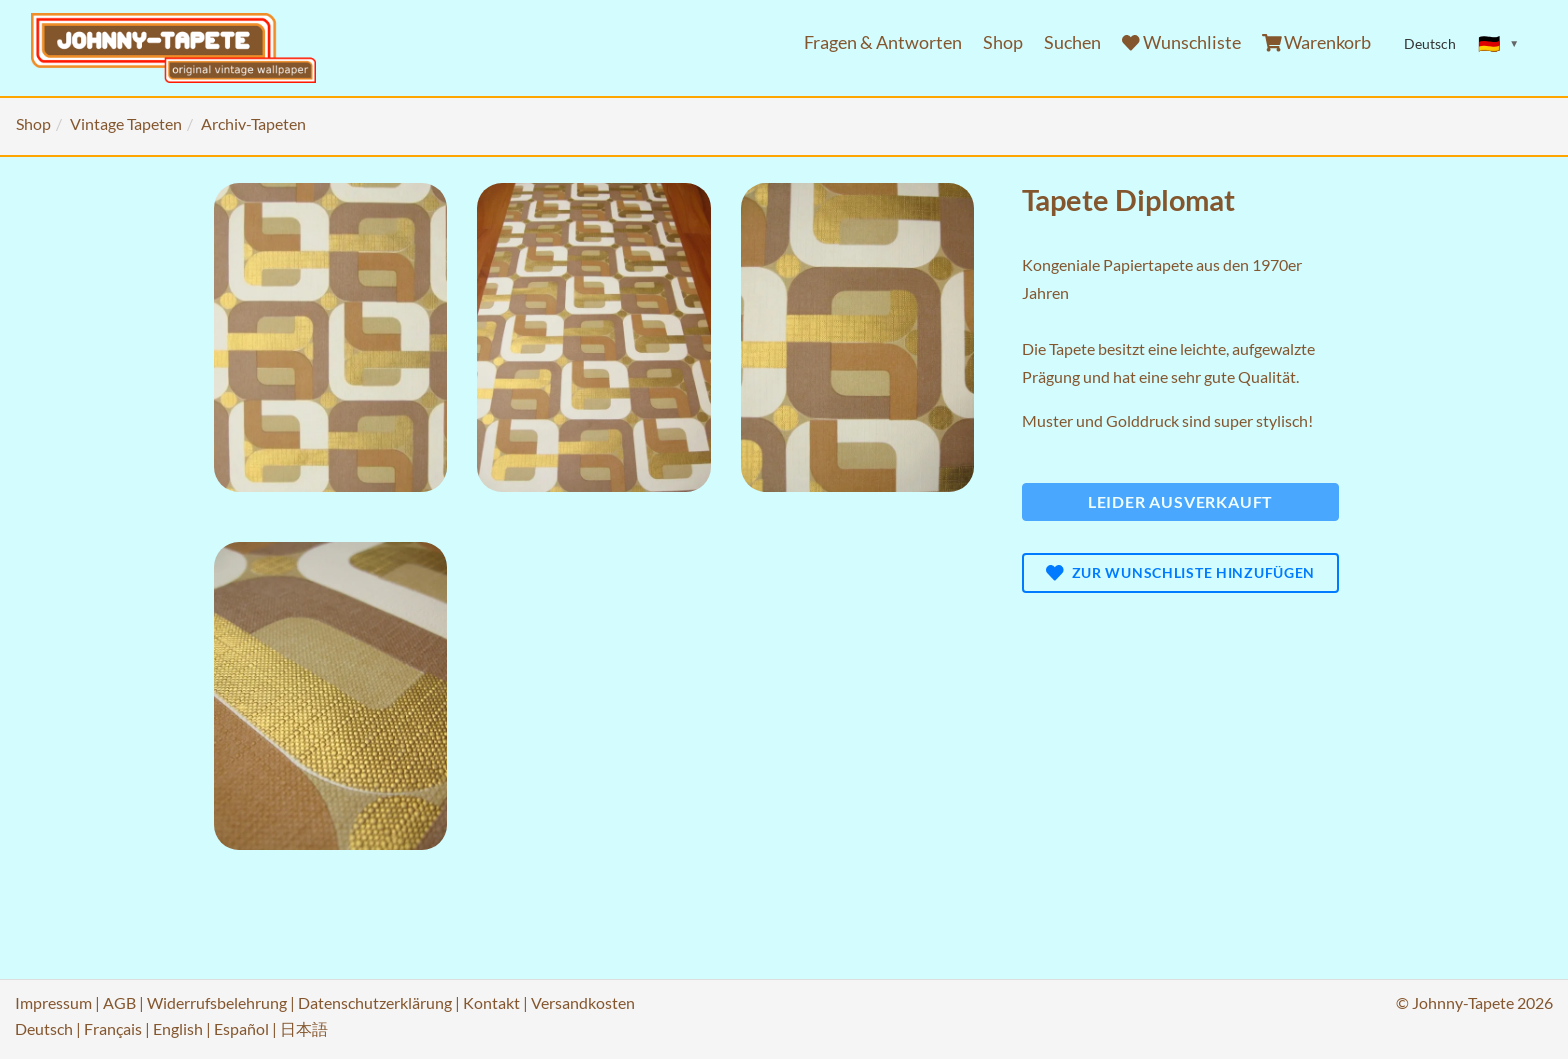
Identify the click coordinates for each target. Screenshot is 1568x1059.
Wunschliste (1181, 42)
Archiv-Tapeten (253, 123)
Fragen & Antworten (883, 42)
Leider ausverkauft (1180, 501)
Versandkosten (583, 1002)
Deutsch (44, 1028)
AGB (119, 1002)
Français (113, 1028)
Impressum (53, 1002)
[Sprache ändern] (1499, 44)
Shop (1003, 42)
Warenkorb (1317, 42)
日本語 (304, 1028)
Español (241, 1028)
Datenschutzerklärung (375, 1002)
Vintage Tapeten (126, 123)
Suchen (1072, 42)
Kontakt (491, 1002)
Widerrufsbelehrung (217, 1002)
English (178, 1028)
